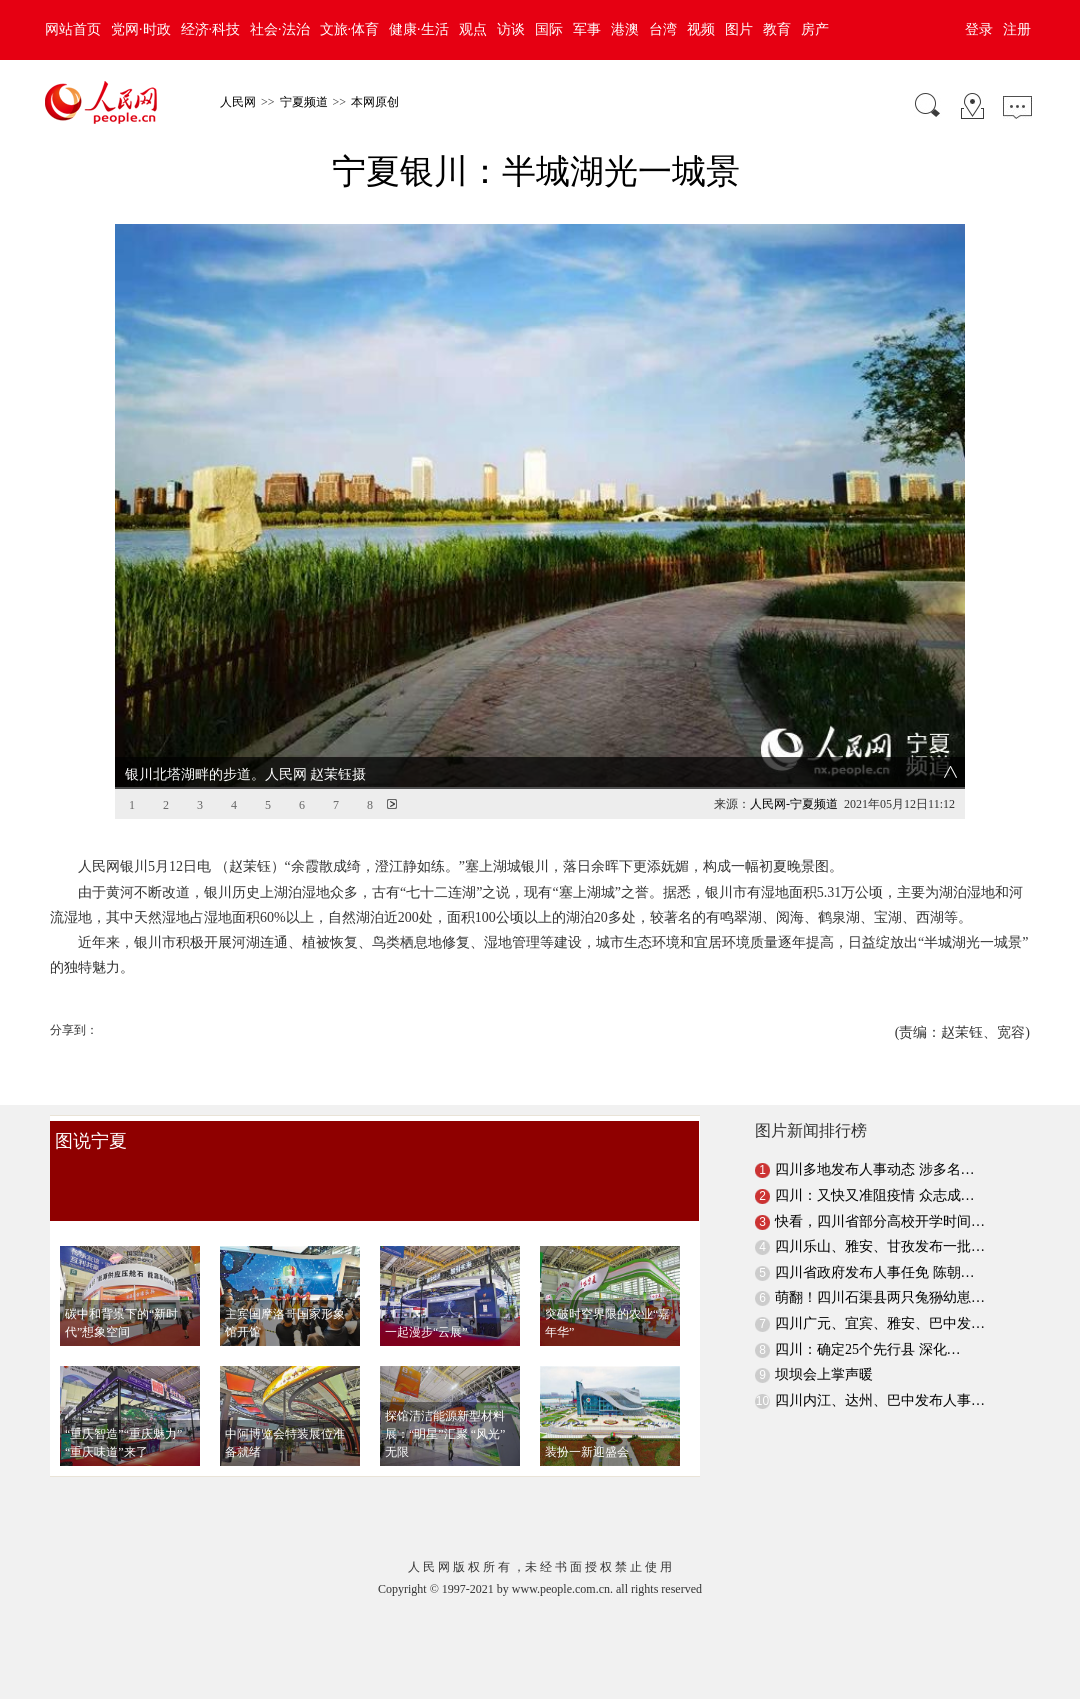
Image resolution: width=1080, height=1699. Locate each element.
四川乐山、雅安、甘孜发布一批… (880, 1213)
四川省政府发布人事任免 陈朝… (875, 1239)
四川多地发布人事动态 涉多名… (875, 1136)
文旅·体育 (350, 29)
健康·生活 (419, 29)
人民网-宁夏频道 (794, 771)
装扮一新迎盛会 (587, 1419)
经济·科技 (211, 29)
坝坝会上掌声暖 (824, 1341)
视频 (701, 29)
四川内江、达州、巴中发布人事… (880, 1367)
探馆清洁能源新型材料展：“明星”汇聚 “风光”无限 (445, 1401)
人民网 (238, 102)
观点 (473, 29)
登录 (979, 29)
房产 (815, 29)
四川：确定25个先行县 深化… (868, 1315)
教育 (777, 29)
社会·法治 (280, 29)
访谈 (511, 29)
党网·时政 (141, 29)
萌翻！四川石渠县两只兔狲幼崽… (880, 1264)
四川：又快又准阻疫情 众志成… (875, 1162)
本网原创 (375, 102)
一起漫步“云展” (426, 1299)
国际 (549, 29)
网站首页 (73, 29)
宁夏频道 (304, 102)
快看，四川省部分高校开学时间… (880, 1188)
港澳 (625, 29)
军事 (587, 29)
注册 (1017, 29)
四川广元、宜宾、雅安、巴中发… (880, 1290)
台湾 (663, 29)
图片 (739, 29)
